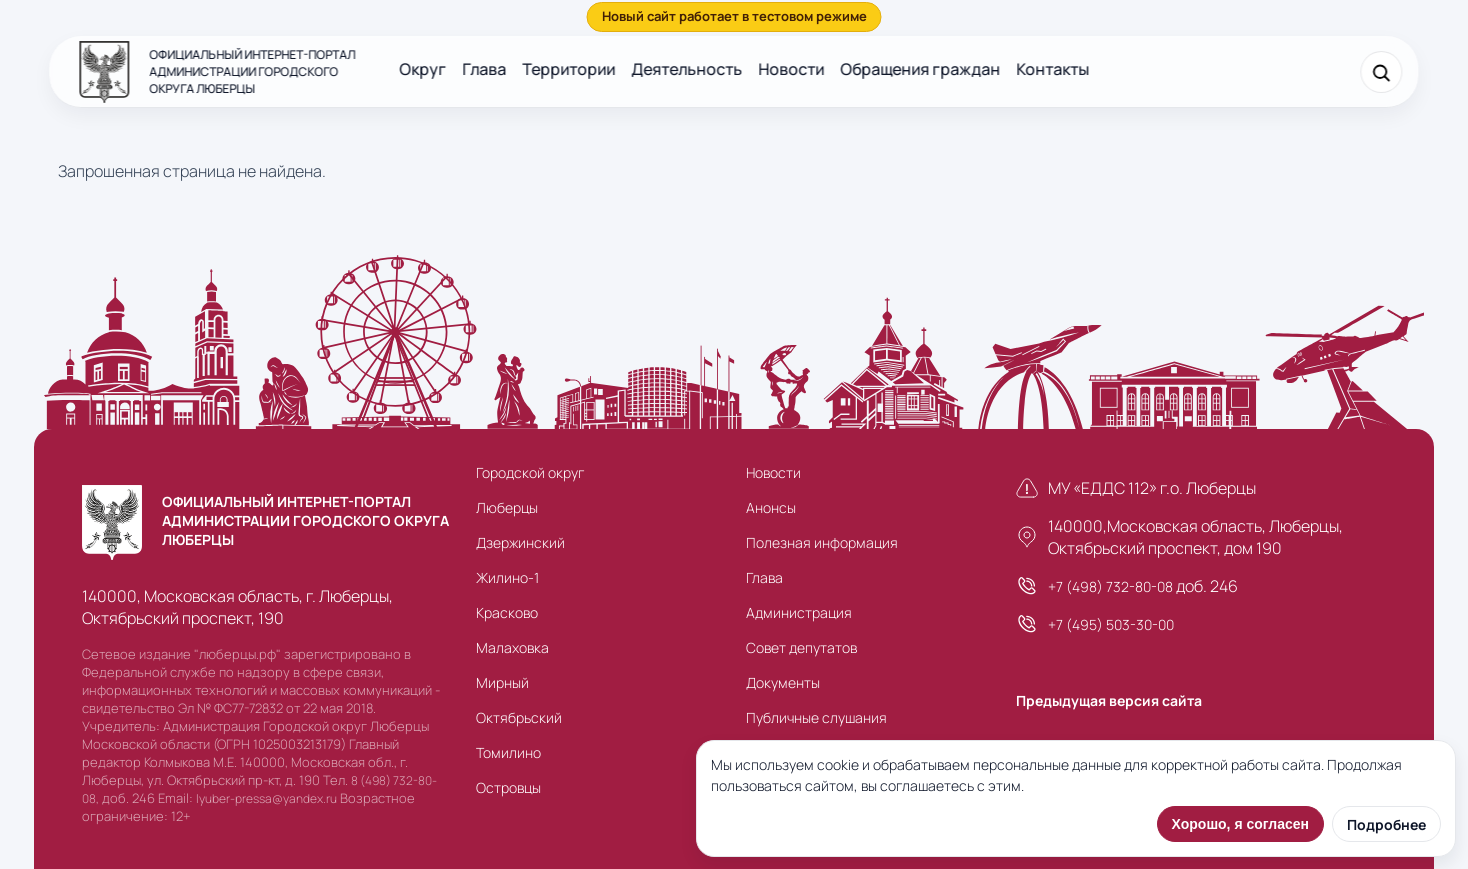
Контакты (1052, 69)
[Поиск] (1382, 72)
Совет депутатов (801, 647)
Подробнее (1386, 824)
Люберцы (507, 507)
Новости (791, 69)
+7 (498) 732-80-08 (1110, 586)
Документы (783, 682)
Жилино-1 (507, 577)
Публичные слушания (816, 717)
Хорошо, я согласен (1240, 824)
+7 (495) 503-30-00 (1111, 624)
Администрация (799, 612)
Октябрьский (519, 717)
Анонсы (771, 507)
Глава (484, 69)
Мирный (502, 682)
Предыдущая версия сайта (1109, 700)
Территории (568, 69)
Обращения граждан (920, 69)
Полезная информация (822, 542)
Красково (507, 612)
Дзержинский (520, 542)
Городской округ (530, 472)
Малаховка (512, 647)
